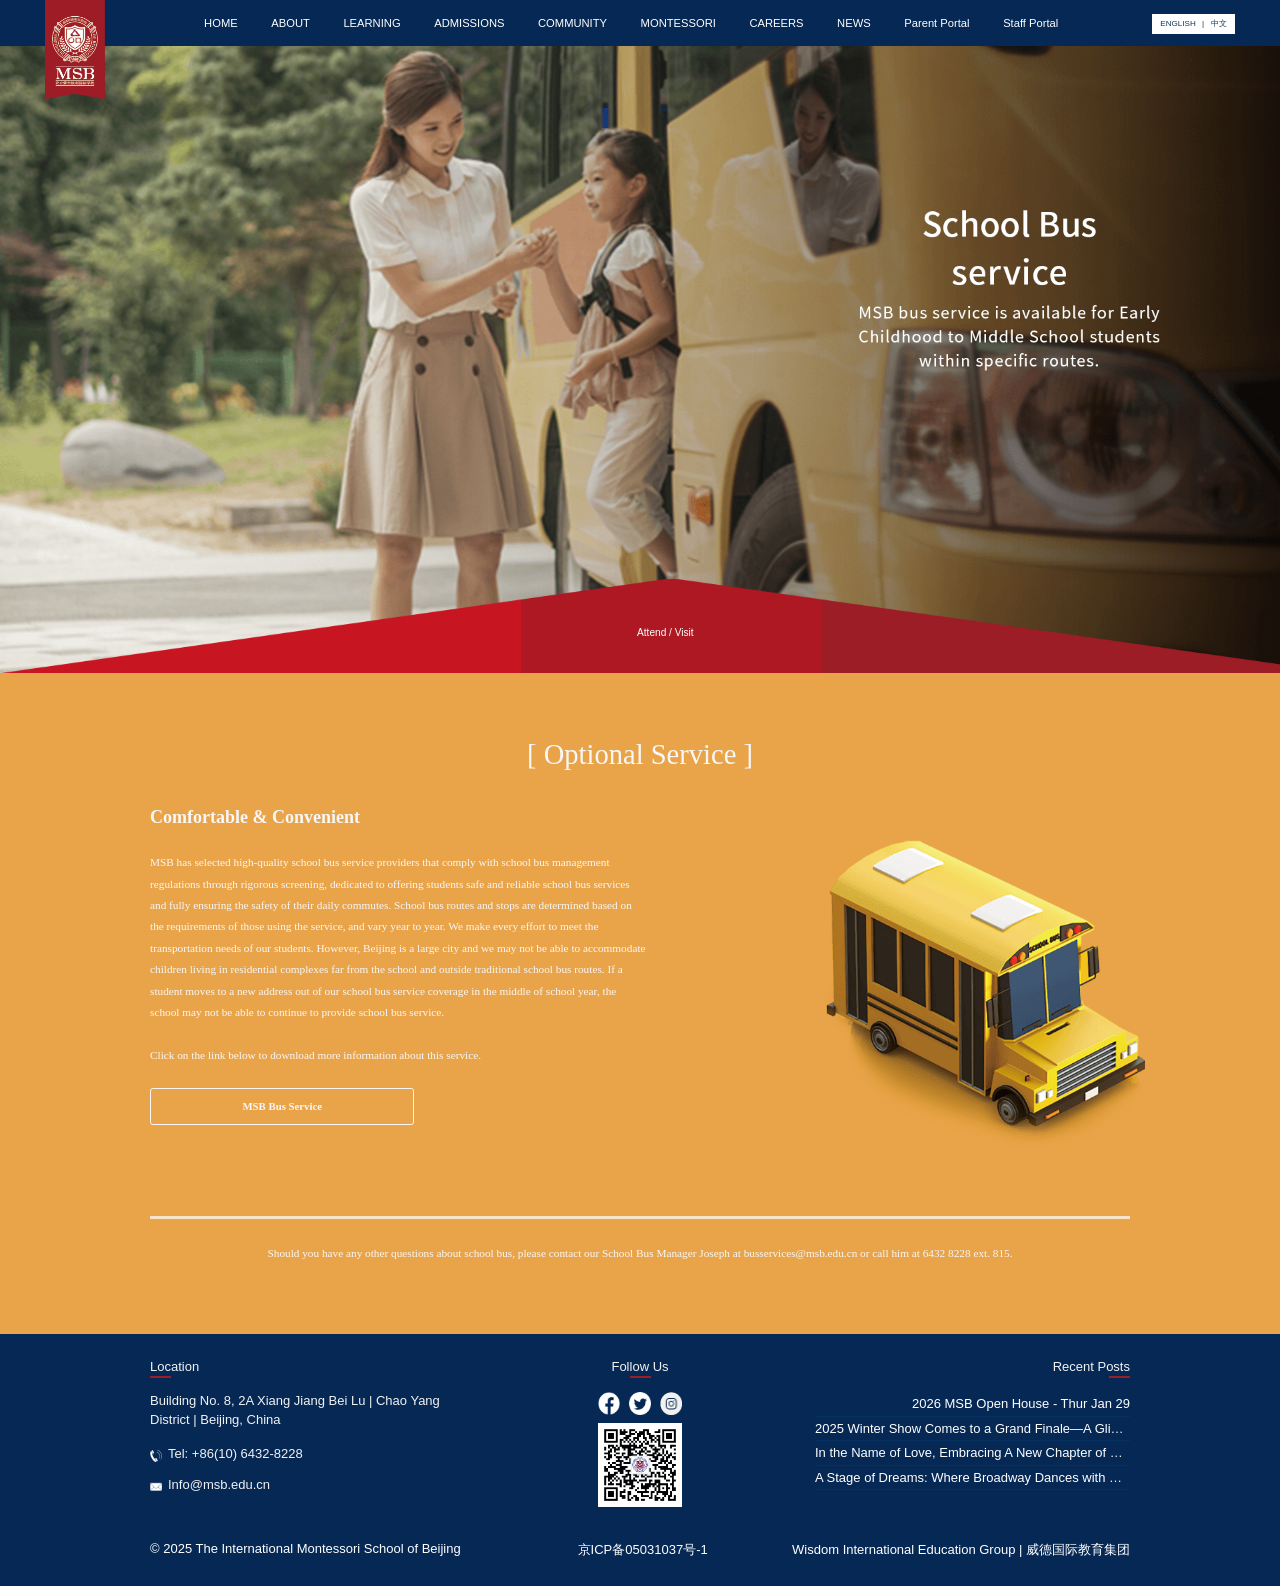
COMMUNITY (572, 23)
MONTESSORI (678, 23)
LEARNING (371, 23)
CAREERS (776, 23)
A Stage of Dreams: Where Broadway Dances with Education (991, 1477)
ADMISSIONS (469, 23)
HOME (221, 23)
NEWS (854, 23)
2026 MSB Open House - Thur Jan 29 (1021, 1403)
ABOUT (290, 23)
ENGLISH (1177, 23)
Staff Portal (1030, 23)
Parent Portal (936, 23)
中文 (1219, 23)
